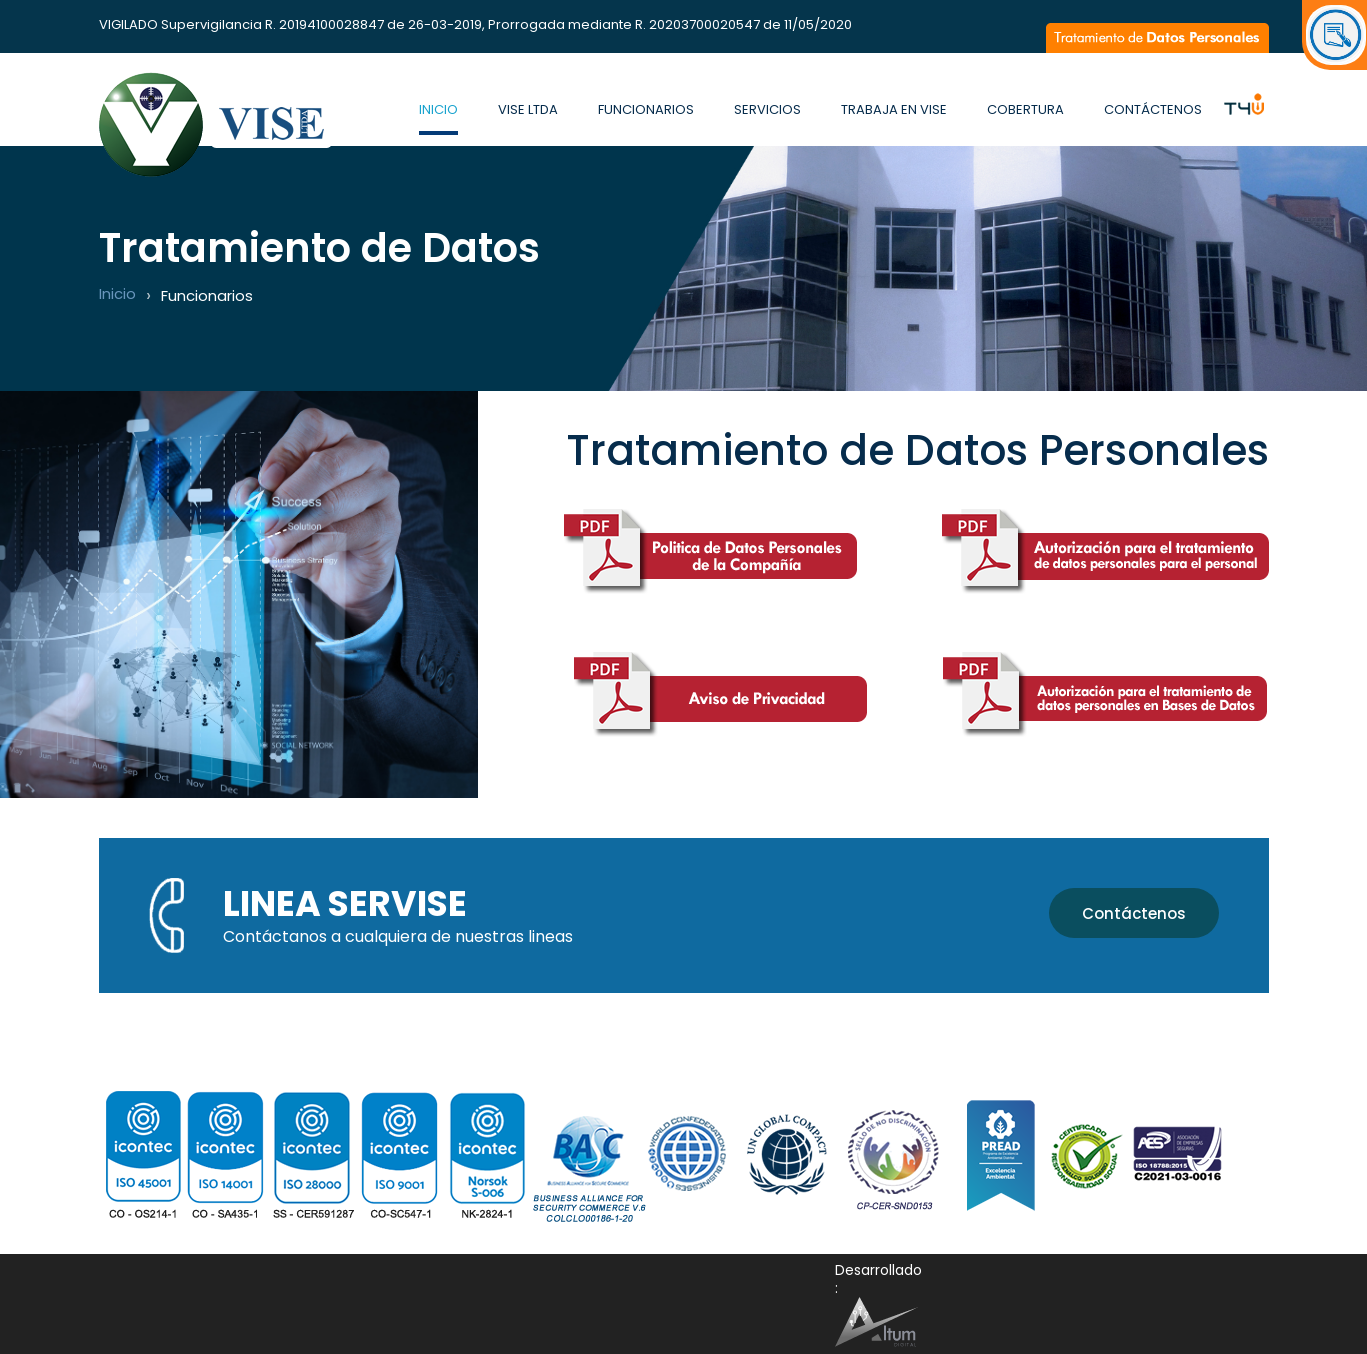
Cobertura (1025, 109)
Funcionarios (646, 109)
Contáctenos (1153, 109)
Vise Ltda (528, 109)
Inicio (438, 109)
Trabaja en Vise (894, 109)
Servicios (767, 109)
